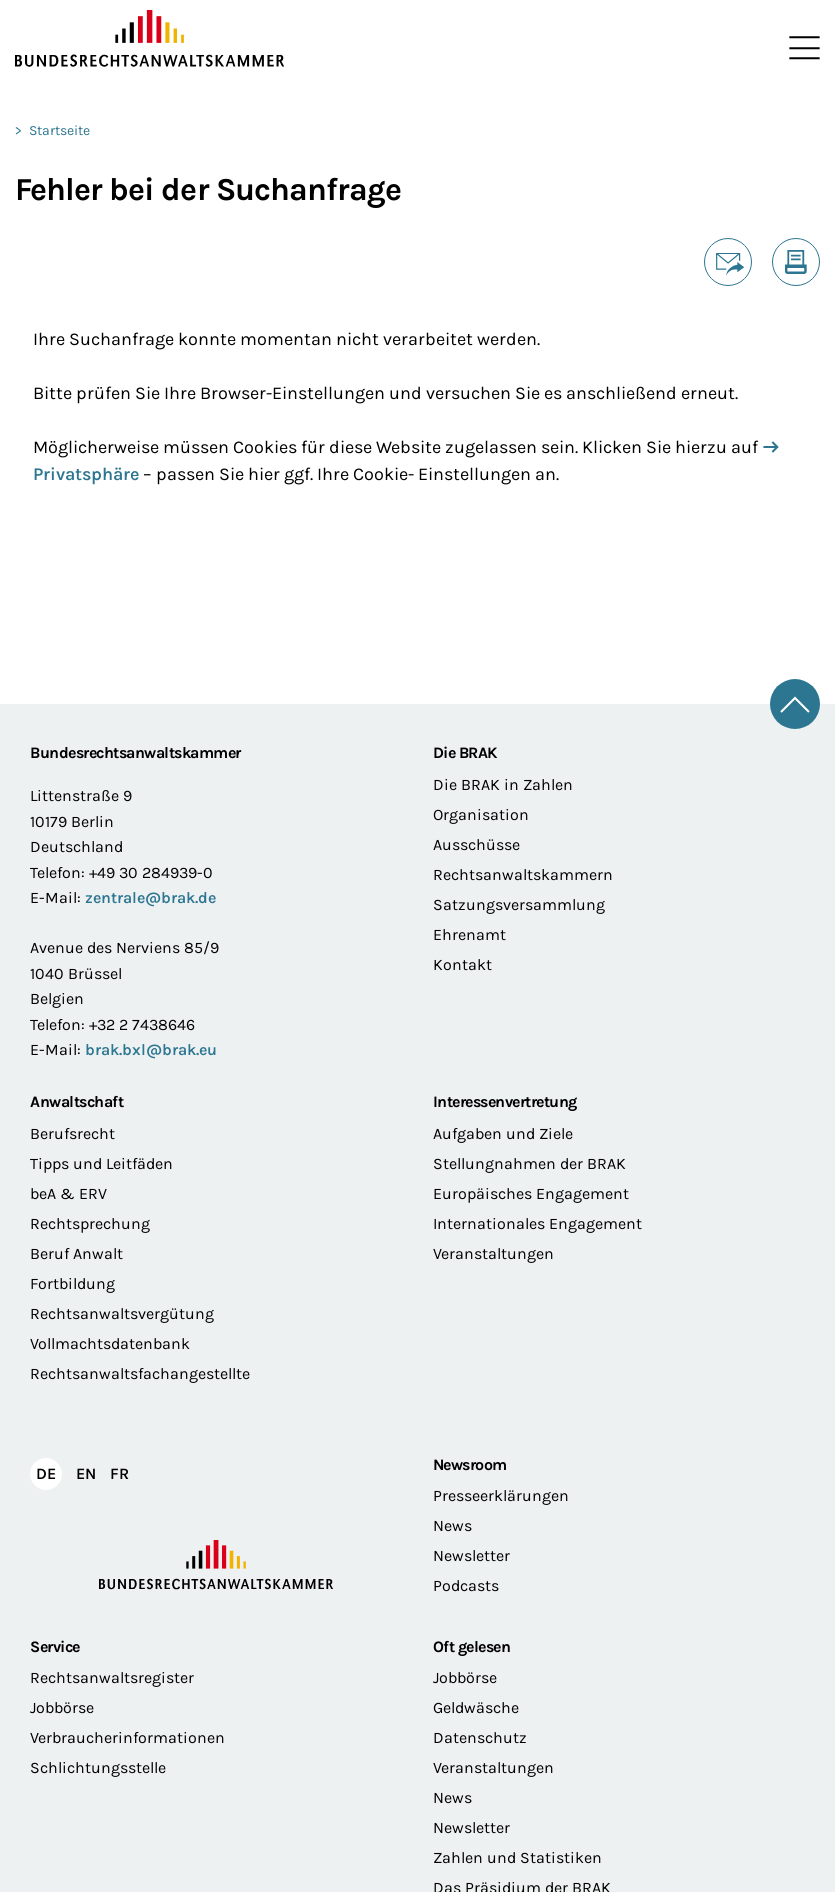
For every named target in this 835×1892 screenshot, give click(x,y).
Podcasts (466, 1585)
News (452, 1525)
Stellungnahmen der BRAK (529, 1163)
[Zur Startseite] (216, 39)
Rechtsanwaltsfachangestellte (140, 1373)
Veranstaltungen (493, 1253)
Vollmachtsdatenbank (110, 1343)
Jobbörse (62, 1707)
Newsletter (471, 1555)
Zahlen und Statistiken (517, 1857)
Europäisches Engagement (531, 1193)
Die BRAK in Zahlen (503, 784)
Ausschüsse (476, 844)
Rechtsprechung (90, 1223)
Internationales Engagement (537, 1223)
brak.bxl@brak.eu (151, 1049)
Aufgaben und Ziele (503, 1133)
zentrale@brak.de (150, 897)
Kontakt (462, 964)
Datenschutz (480, 1737)
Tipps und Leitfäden (101, 1163)
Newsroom (470, 1464)
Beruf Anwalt (76, 1253)
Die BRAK (465, 752)
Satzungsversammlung (519, 904)
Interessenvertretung (505, 1101)
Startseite (59, 130)
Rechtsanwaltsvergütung (122, 1313)
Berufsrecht (72, 1133)
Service (55, 1646)
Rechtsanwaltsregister (112, 1677)
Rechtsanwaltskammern (523, 874)
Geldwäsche (476, 1707)
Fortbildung (72, 1283)
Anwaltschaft (76, 1101)
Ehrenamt (469, 934)
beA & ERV (68, 1193)
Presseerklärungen (501, 1495)
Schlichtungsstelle (98, 1767)
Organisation (481, 814)
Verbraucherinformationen (127, 1737)
